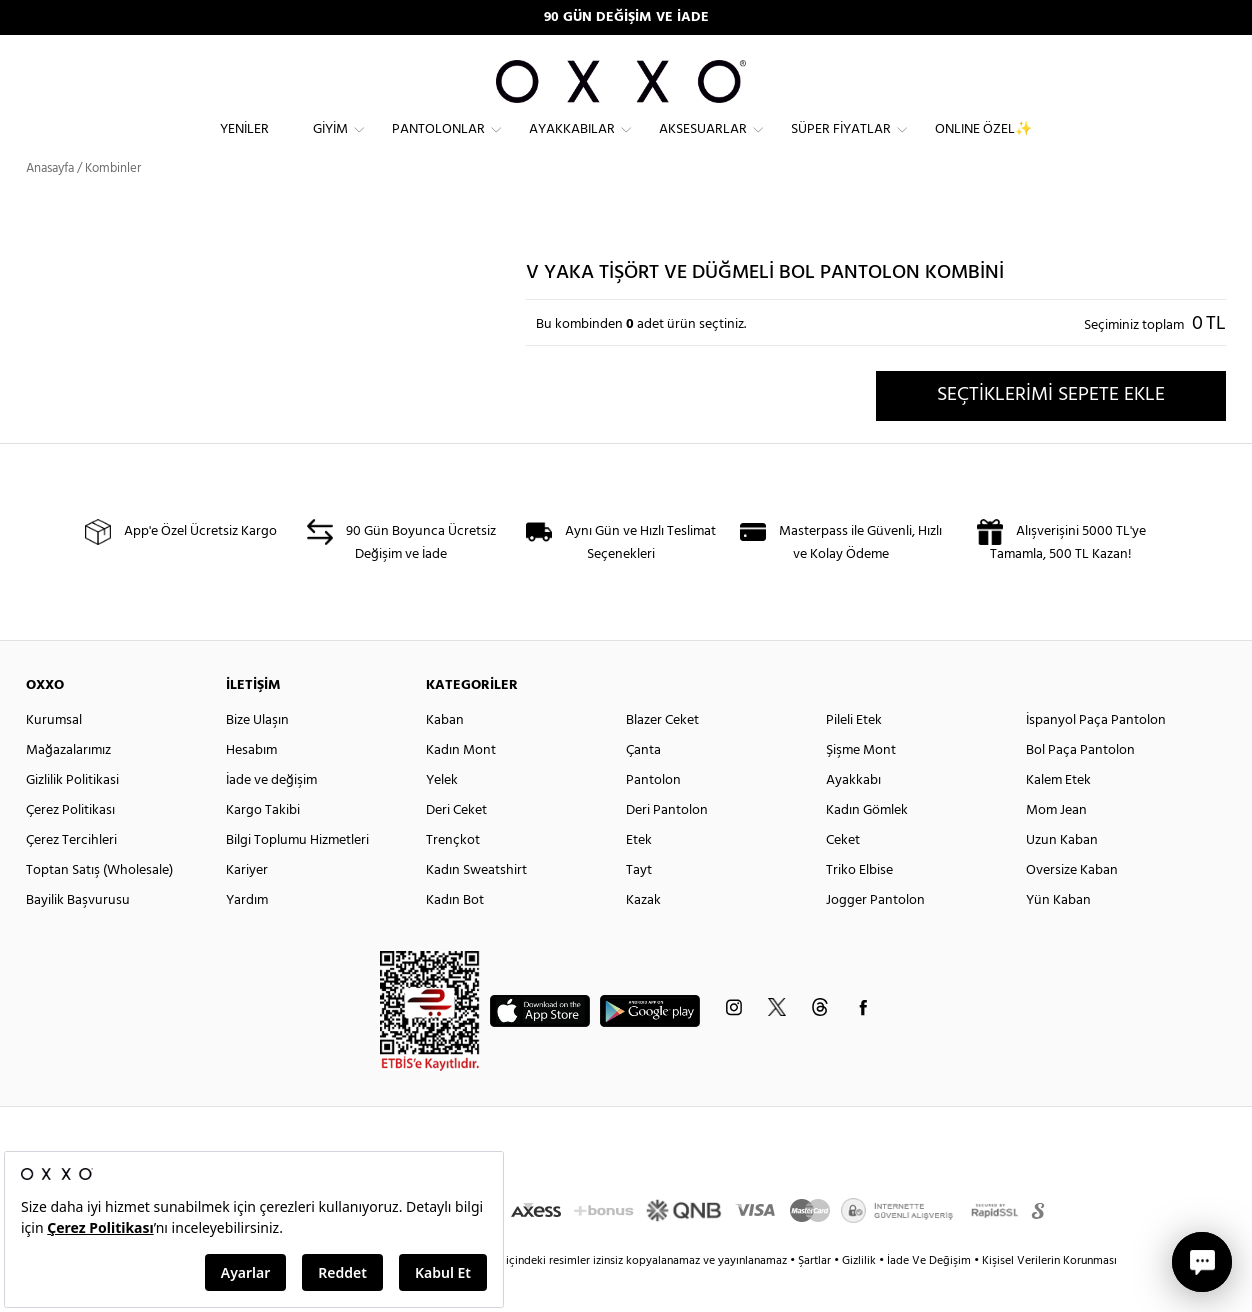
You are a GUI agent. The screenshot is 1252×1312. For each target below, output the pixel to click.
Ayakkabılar (572, 145)
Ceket (843, 876)
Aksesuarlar (703, 145)
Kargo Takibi (263, 846)
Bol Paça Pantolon (1080, 786)
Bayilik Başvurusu (78, 936)
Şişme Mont (861, 786)
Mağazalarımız (68, 786)
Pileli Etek (854, 756)
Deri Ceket (456, 846)
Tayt (639, 906)
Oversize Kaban (1072, 906)
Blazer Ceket (662, 756)
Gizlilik (860, 1297)
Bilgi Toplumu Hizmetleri (297, 876)
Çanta (643, 786)
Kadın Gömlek (867, 846)
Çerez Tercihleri (71, 876)
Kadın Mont (461, 786)
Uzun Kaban (1062, 876)
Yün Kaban (1058, 936)
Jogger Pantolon (875, 936)
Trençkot (453, 876)
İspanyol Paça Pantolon (1096, 756)
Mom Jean (1056, 846)
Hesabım (251, 786)
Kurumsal (54, 756)
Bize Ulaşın (257, 756)
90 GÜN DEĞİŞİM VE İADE (626, 17)
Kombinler (113, 204)
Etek (639, 876)
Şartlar (816, 1297)
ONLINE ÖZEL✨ (983, 145)
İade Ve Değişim (929, 1297)
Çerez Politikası (70, 846)
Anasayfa (50, 204)
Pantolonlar (438, 145)
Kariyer (247, 906)
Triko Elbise (859, 906)
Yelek (442, 816)
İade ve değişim (271, 816)
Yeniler (244, 145)
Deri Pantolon (667, 846)
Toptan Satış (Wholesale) (99, 906)
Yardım (247, 936)
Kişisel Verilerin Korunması (1049, 1297)
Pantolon (653, 816)
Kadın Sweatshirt (476, 906)
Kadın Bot (455, 936)
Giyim (330, 145)
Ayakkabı (853, 816)
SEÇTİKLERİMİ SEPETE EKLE (1051, 431)
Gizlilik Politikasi (72, 816)
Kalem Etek (1058, 816)
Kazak (643, 936)
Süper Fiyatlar (841, 145)
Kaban (445, 756)
